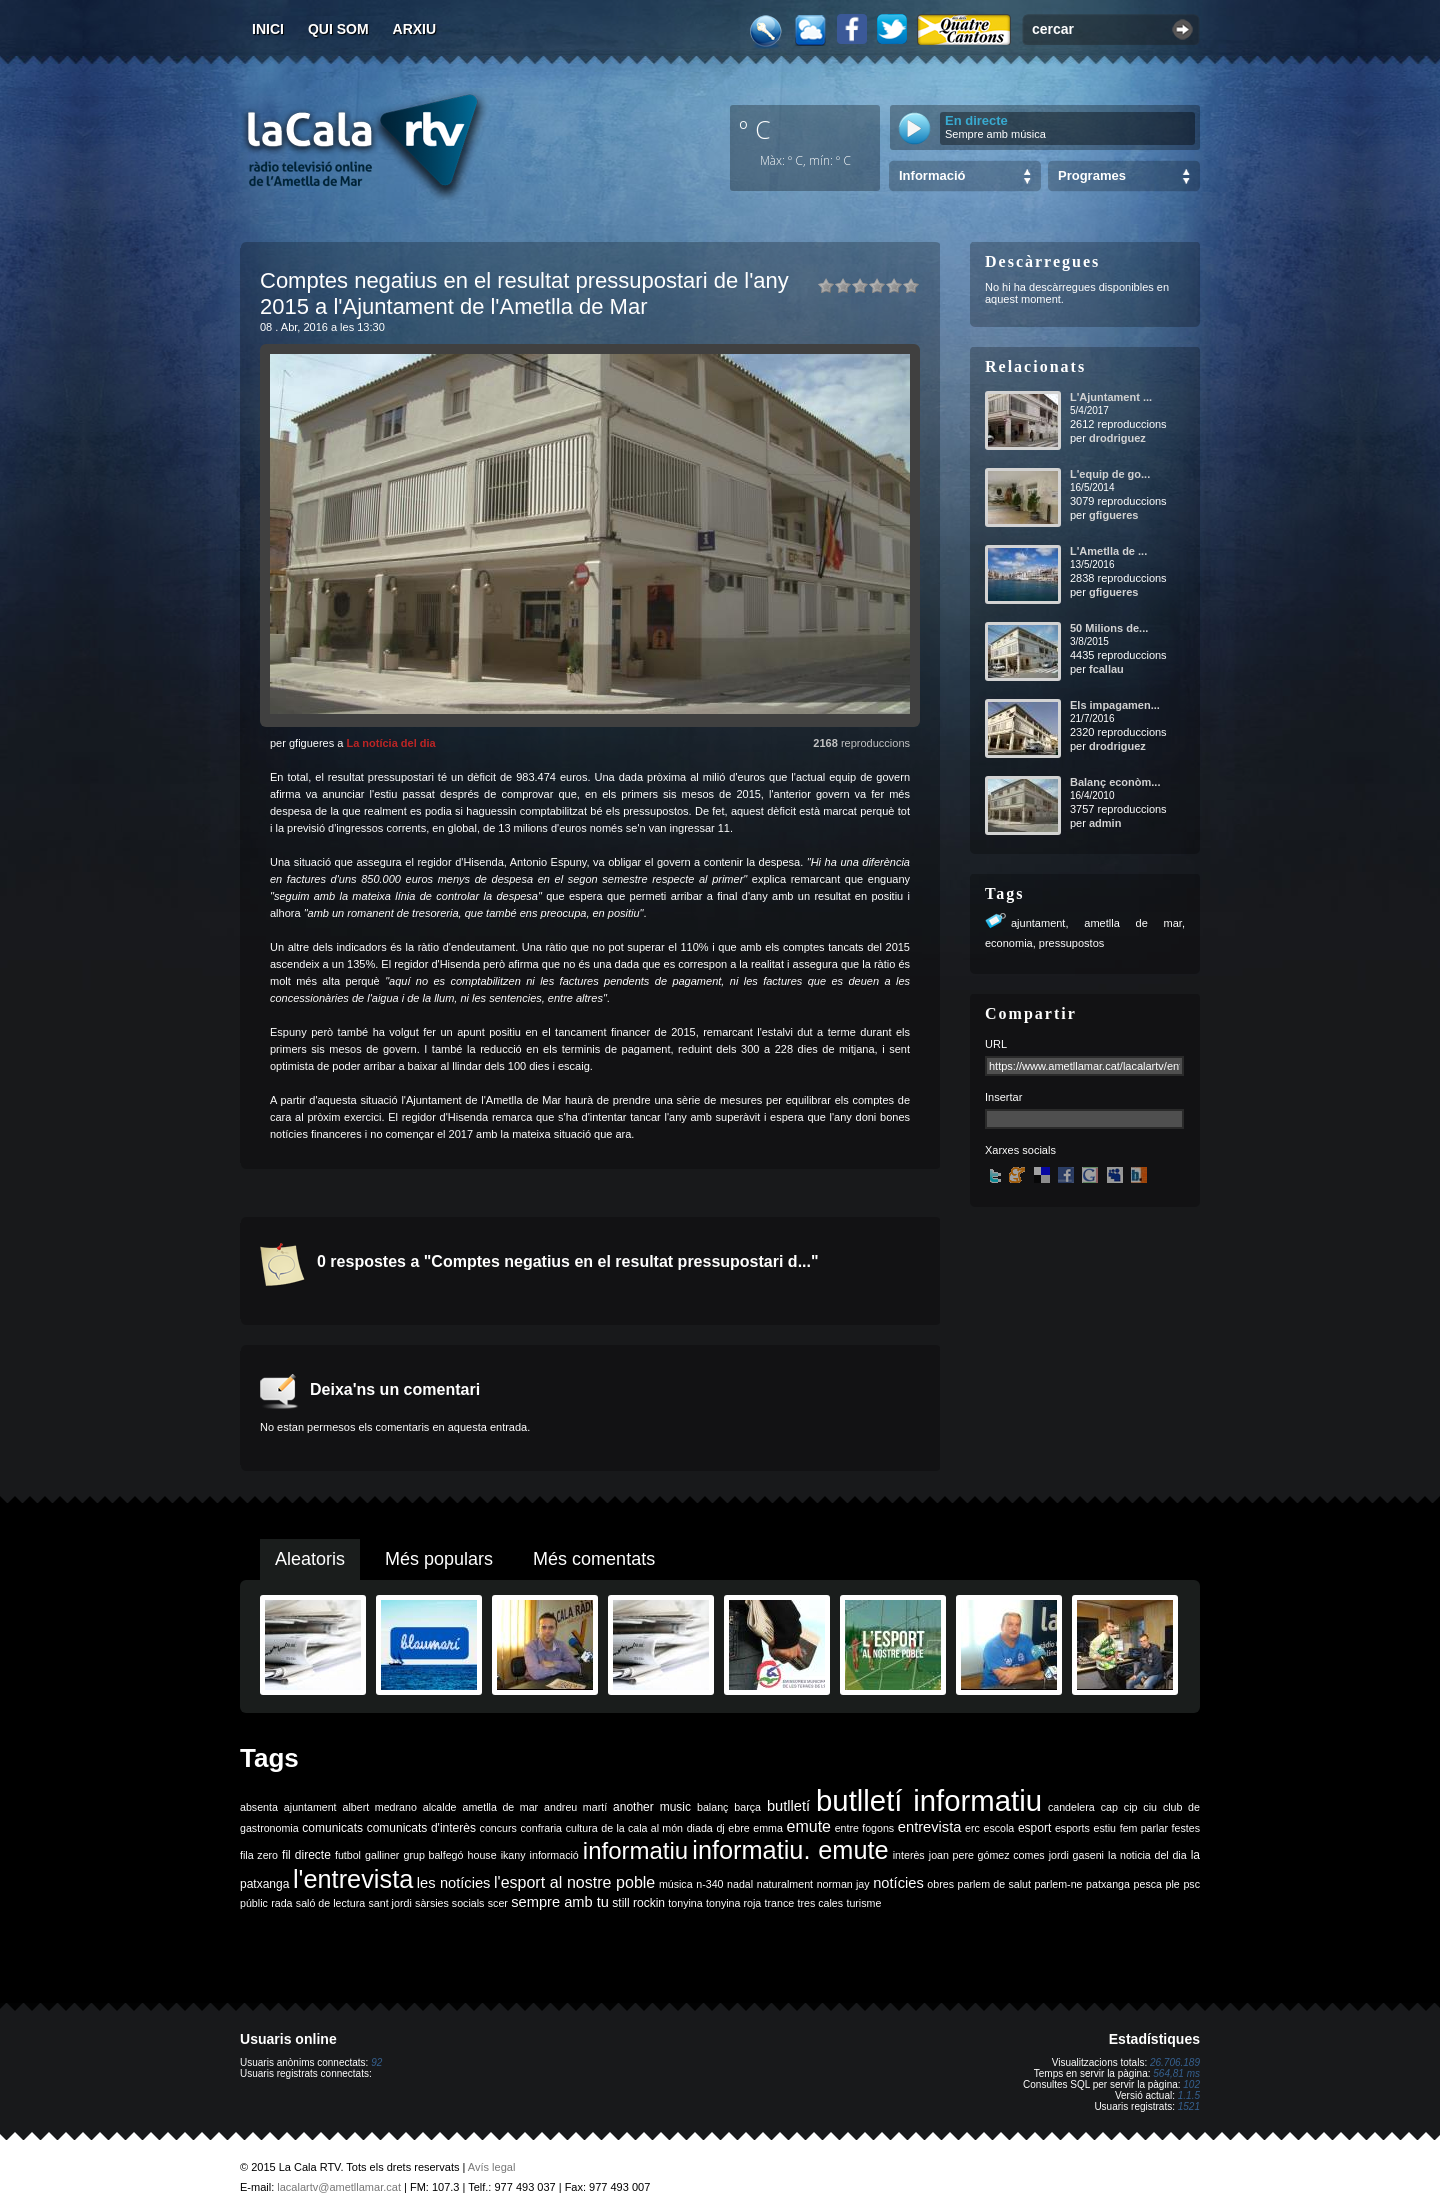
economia (1009, 943)
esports (1072, 1828)
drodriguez (1117, 438)
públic (254, 1903)
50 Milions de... (1109, 628)
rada (281, 1903)
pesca (1148, 1884)
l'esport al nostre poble (574, 1882)
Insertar (1003, 1097)
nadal (740, 1884)
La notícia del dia (390, 743)
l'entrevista (353, 1879)
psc (1191, 1884)
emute (809, 1826)
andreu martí (575, 1807)
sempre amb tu (560, 1902)
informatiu (635, 1850)
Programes (1092, 175)
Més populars (439, 1559)
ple (1173, 1884)
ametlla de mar (1133, 923)
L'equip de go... (1110, 474)
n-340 (709, 1884)
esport (1034, 1828)
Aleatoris (310, 1559)
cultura (582, 1828)
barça (747, 1807)
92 (376, 2062)
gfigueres (1114, 515)
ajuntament (1038, 923)
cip (1131, 1807)
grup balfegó (433, 1855)
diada (700, 1828)
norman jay (843, 1884)
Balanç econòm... (1115, 782)
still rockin (638, 1903)
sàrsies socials (449, 1903)
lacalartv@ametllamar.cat (339, 2187)
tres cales (820, 1903)
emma (768, 1828)
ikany (513, 1855)
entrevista (930, 1827)
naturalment (785, 1884)
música (676, 1884)
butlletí (788, 1806)
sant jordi (390, 1903)
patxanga (1108, 1884)
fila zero (259, 1855)
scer (498, 1903)
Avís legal (492, 2167)
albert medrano (380, 1807)
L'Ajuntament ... (1111, 397)
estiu (1105, 1828)
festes (1186, 1828)
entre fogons (865, 1828)
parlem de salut (994, 1884)
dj (720, 1828)
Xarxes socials (1020, 1150)
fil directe (306, 1855)
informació (554, 1855)
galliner (382, 1855)
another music (652, 1807)
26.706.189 (1175, 2062)
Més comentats (594, 1559)
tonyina (685, 1903)
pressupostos (1071, 943)
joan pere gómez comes (987, 1855)
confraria (541, 1828)
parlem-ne (1059, 1884)
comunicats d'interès (421, 1828)
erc (972, 1828)
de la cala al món (642, 1828)
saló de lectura (330, 1903)
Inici (268, 29)
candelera (1071, 1807)
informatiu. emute (790, 1850)
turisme (863, 1903)
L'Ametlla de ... (1108, 551)
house (482, 1855)
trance (780, 1903)
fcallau (1106, 669)
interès (909, 1855)
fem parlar (1144, 1828)
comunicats (332, 1828)
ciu (1150, 1807)
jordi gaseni (1076, 1855)
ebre (738, 1828)
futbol (348, 1855)
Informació (932, 175)
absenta (259, 1807)
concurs (498, 1828)
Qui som (338, 29)
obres (940, 1884)
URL (996, 1044)
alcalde (440, 1807)
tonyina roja (733, 1903)
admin (1105, 823)
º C (755, 129)
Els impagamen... (1115, 705)
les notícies (454, 1883)
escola (998, 1828)
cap (1109, 1807)
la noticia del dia (1147, 1855)
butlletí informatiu (929, 1800)
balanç (712, 1807)
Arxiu (415, 29)
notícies (898, 1883)
